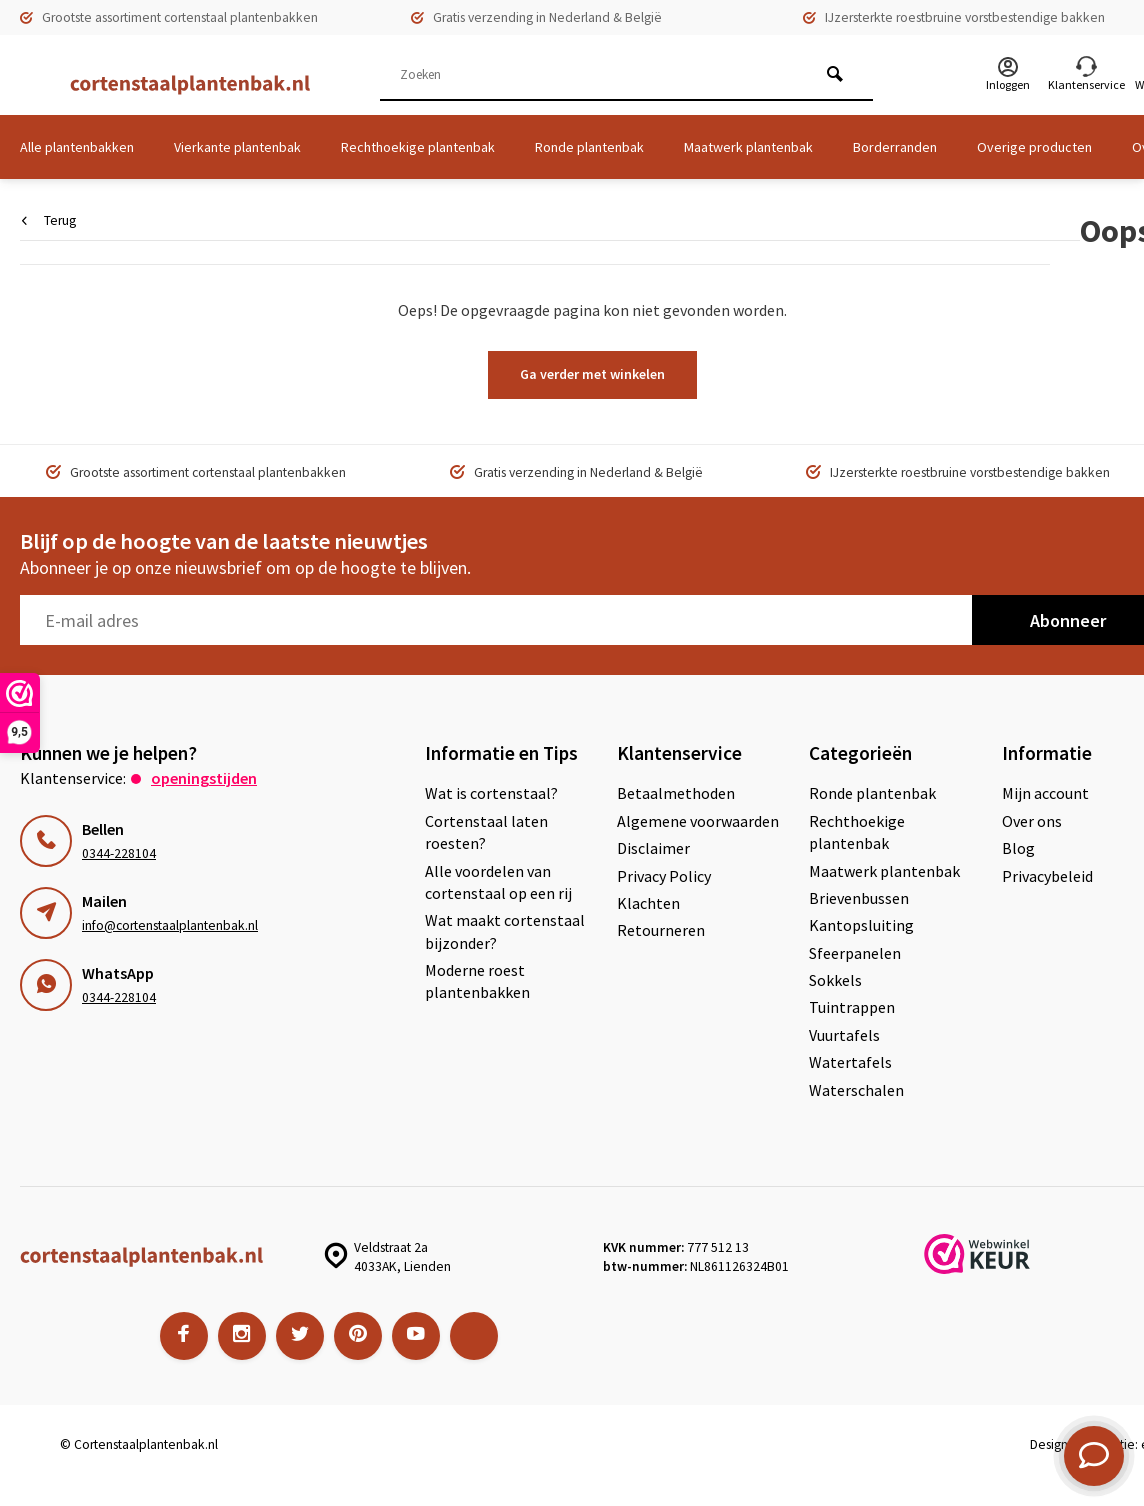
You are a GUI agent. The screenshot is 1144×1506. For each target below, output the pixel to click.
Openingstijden (204, 778)
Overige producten (1034, 147)
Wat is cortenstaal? (491, 793)
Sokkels (835, 980)
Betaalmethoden (676, 793)
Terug (49, 220)
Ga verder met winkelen (592, 374)
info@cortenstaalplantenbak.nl (170, 925)
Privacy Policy (664, 876)
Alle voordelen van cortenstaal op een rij (498, 882)
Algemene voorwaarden (698, 821)
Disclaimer (653, 848)
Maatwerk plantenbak (748, 147)
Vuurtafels (844, 1035)
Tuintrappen (852, 1007)
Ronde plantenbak (589, 147)
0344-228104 (119, 853)
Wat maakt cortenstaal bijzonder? (505, 931)
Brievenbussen (859, 898)
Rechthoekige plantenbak (418, 147)
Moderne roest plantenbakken (477, 981)
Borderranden (895, 147)
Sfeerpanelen (855, 953)
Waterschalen (856, 1090)
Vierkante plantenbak (237, 147)
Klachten (648, 903)
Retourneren (661, 930)
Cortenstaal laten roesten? (486, 832)
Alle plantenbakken (77, 147)
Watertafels (850, 1062)
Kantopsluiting (861, 925)
